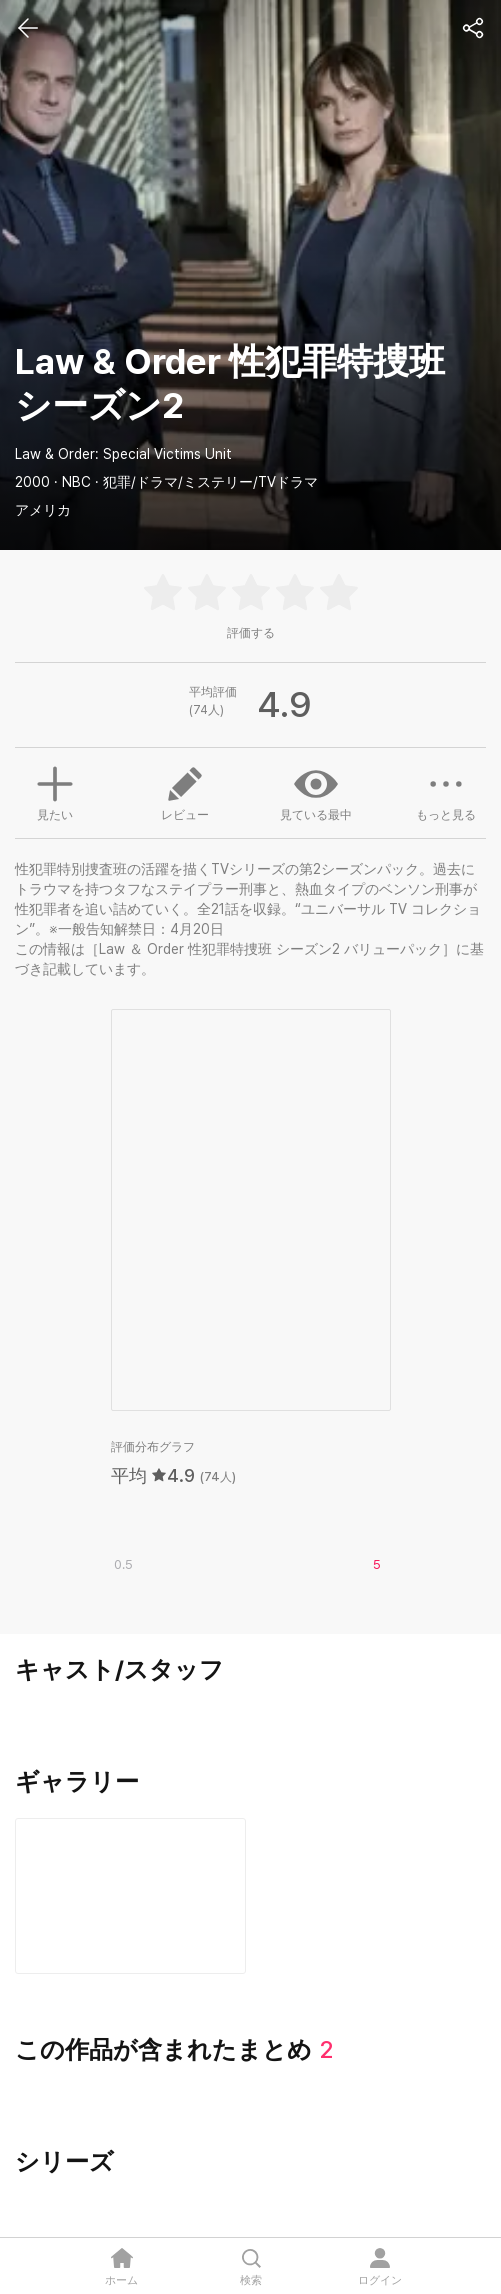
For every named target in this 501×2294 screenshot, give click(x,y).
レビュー (185, 792)
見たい (55, 791)
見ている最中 (316, 792)
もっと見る (446, 792)
